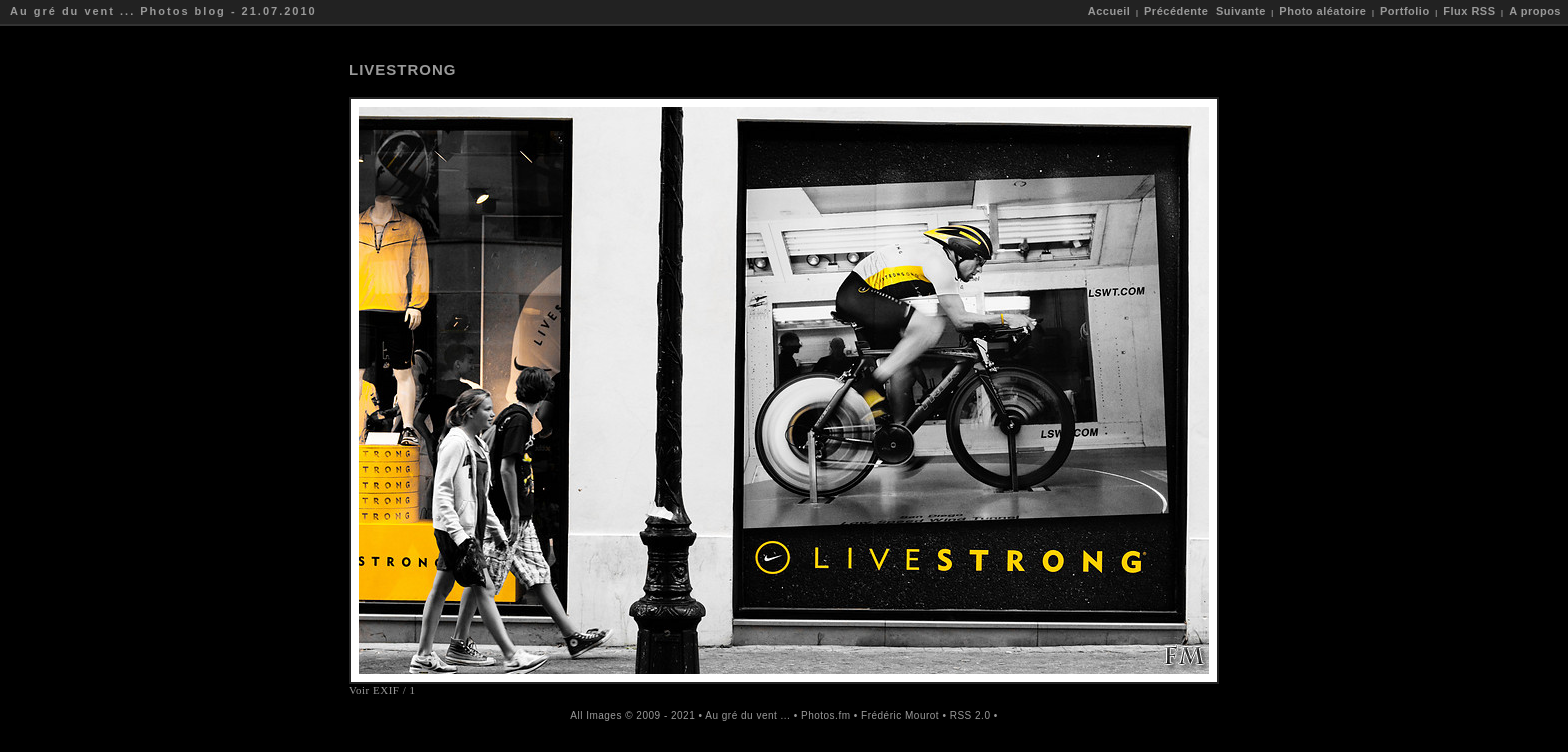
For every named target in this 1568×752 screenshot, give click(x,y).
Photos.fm (826, 715)
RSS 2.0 (970, 715)
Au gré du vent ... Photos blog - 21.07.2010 (163, 11)
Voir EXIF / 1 (382, 690)
